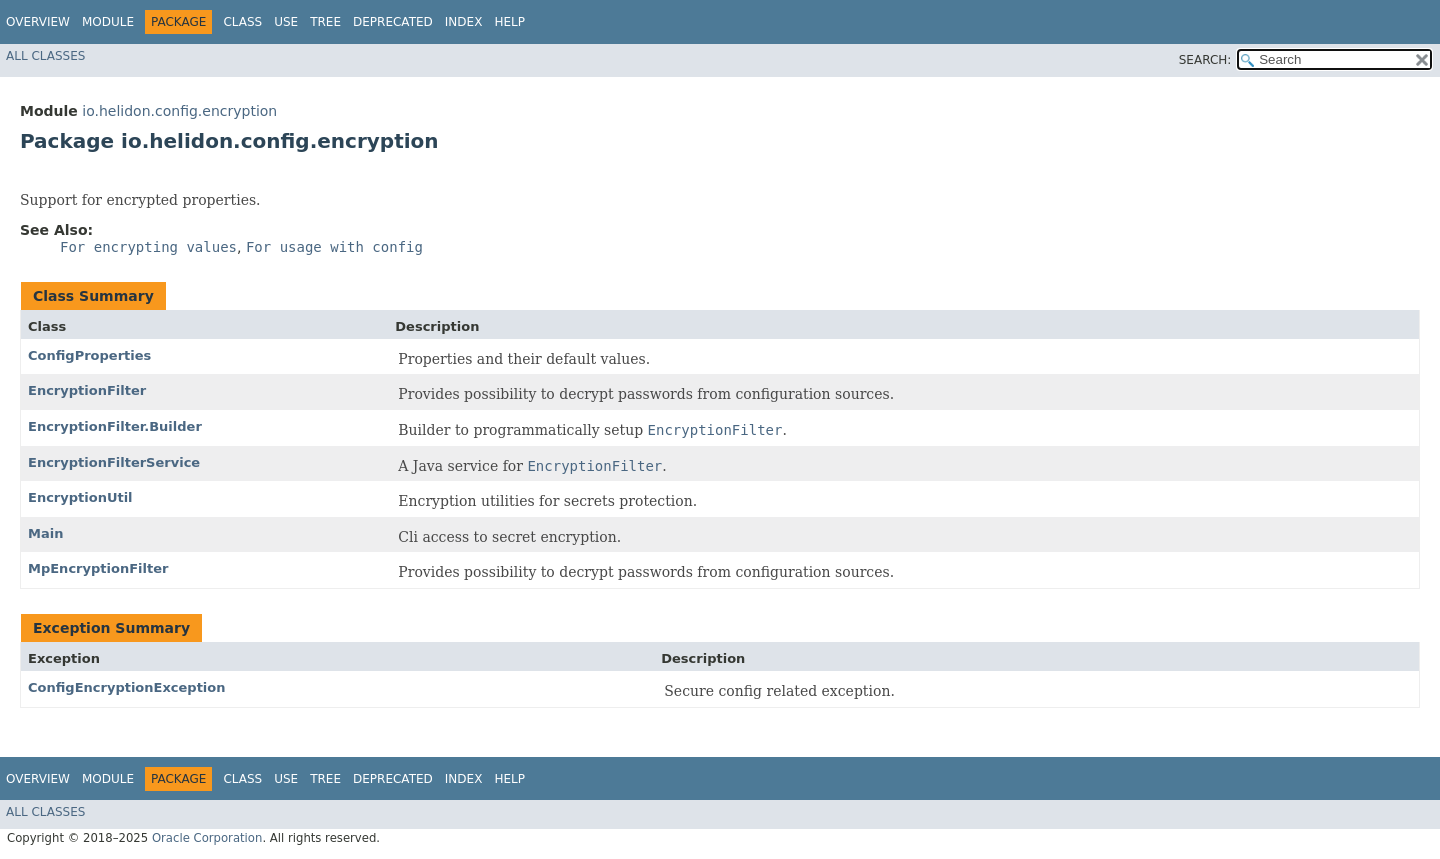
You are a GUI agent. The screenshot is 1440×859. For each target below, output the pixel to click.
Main (45, 533)
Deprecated (393, 22)
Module (108, 22)
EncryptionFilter (87, 390)
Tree (325, 22)
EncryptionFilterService (114, 462)
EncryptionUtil (80, 497)
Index (464, 22)
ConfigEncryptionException (127, 687)
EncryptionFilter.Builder (115, 426)
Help (509, 22)
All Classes (45, 56)
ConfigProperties (89, 355)
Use (286, 22)
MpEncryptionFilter (98, 568)
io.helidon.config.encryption (179, 111)
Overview (38, 22)
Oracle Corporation (207, 838)
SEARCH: (1205, 60)
